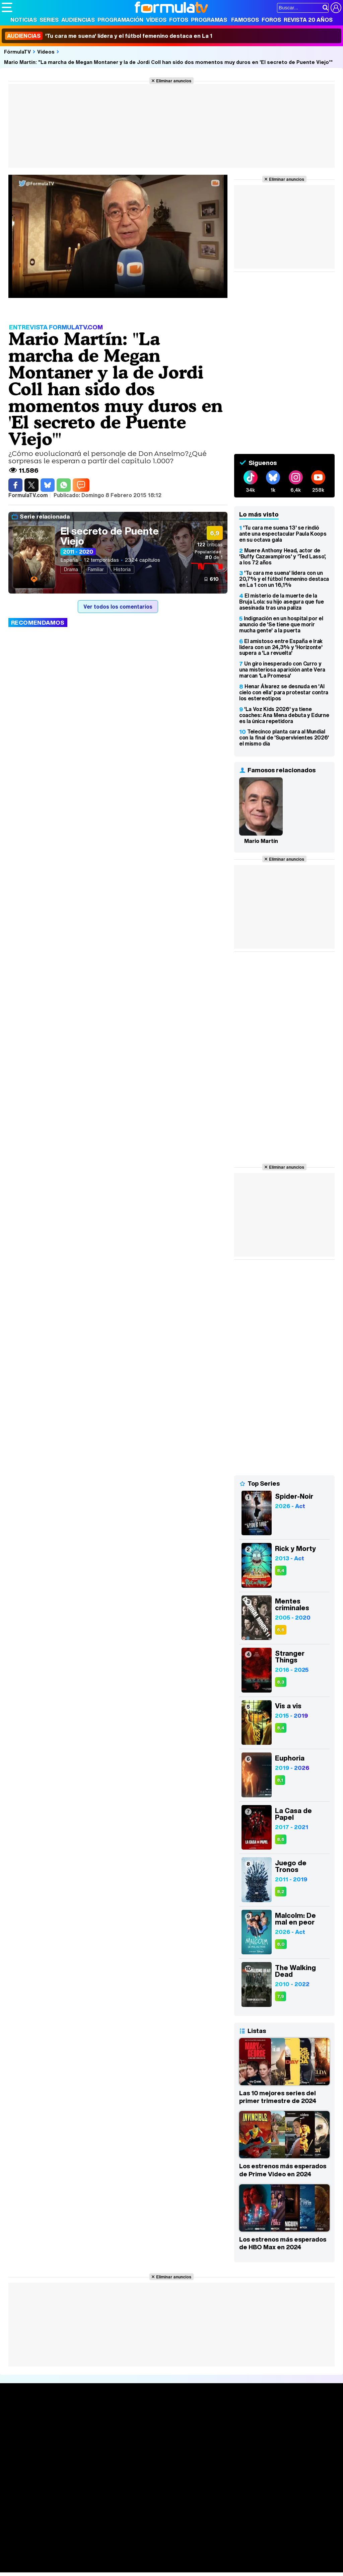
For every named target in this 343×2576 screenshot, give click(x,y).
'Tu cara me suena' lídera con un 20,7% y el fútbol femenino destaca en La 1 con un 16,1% (284, 579)
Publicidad (228, 2493)
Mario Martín (261, 841)
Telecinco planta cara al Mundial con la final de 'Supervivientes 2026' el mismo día (284, 737)
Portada (18, 2415)
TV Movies (85, 2437)
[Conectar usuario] (336, 7)
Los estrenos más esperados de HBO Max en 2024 (282, 2243)
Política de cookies (144, 2493)
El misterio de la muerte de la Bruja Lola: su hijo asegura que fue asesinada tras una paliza (281, 602)
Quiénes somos (20, 2493)
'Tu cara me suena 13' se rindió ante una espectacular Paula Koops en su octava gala (282, 534)
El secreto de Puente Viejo (109, 536)
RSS (275, 2493)
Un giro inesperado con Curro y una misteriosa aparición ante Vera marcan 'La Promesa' (282, 669)
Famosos (245, 20)
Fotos (178, 20)
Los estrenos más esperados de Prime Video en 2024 (282, 2170)
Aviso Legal (55, 2493)
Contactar (255, 2493)
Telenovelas (224, 2446)
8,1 (280, 1780)
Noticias (23, 20)
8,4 (280, 1570)
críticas (210, 544)
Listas (79, 2430)
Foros (271, 20)
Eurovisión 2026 (225, 2435)
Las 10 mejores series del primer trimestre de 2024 (277, 2097)
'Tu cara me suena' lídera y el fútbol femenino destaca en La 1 (108, 36)
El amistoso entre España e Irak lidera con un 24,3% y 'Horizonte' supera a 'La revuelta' (281, 647)
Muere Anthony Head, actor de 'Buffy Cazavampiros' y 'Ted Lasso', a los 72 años (282, 556)
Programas (209, 20)
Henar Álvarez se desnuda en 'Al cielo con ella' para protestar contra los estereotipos (283, 692)
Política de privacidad (95, 2493)
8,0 (281, 1944)
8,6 (280, 1839)
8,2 (280, 1891)
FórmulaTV (17, 51)
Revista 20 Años (308, 20)
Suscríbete (288, 2440)
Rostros (283, 2415)
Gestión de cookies (191, 2493)
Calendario (85, 2423)
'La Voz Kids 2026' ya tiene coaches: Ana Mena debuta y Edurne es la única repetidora (284, 715)
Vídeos (156, 20)
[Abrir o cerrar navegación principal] (7, 7)
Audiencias (78, 20)
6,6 (280, 1630)
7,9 (280, 1996)
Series (49, 20)
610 (214, 578)
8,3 (280, 1682)
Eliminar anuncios (173, 81)
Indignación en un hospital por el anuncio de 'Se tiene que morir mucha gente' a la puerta (281, 624)
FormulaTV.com (19, 2505)
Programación (120, 20)
